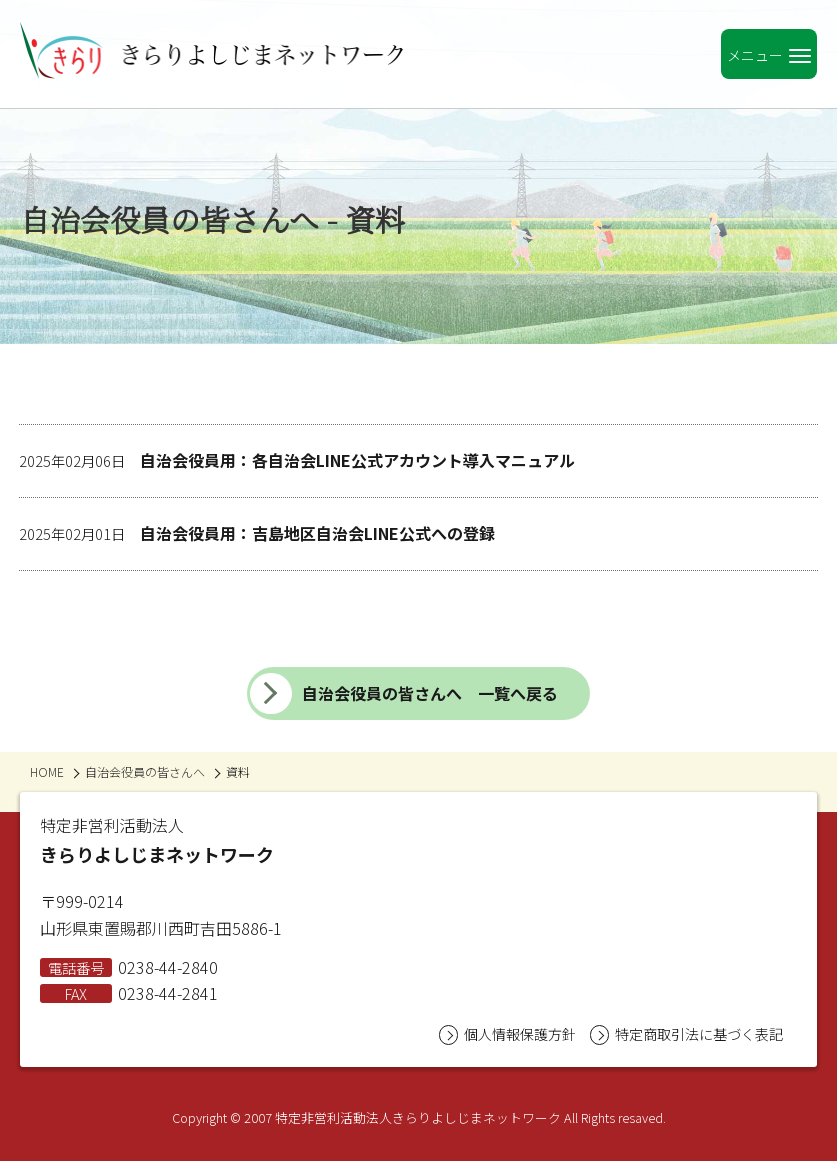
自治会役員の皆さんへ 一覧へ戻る (403, 694)
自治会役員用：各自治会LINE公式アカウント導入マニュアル (296, 460)
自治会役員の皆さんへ (145, 771)
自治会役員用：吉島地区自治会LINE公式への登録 (256, 533)
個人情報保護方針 (507, 1034)
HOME (47, 771)
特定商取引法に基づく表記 (686, 1034)
